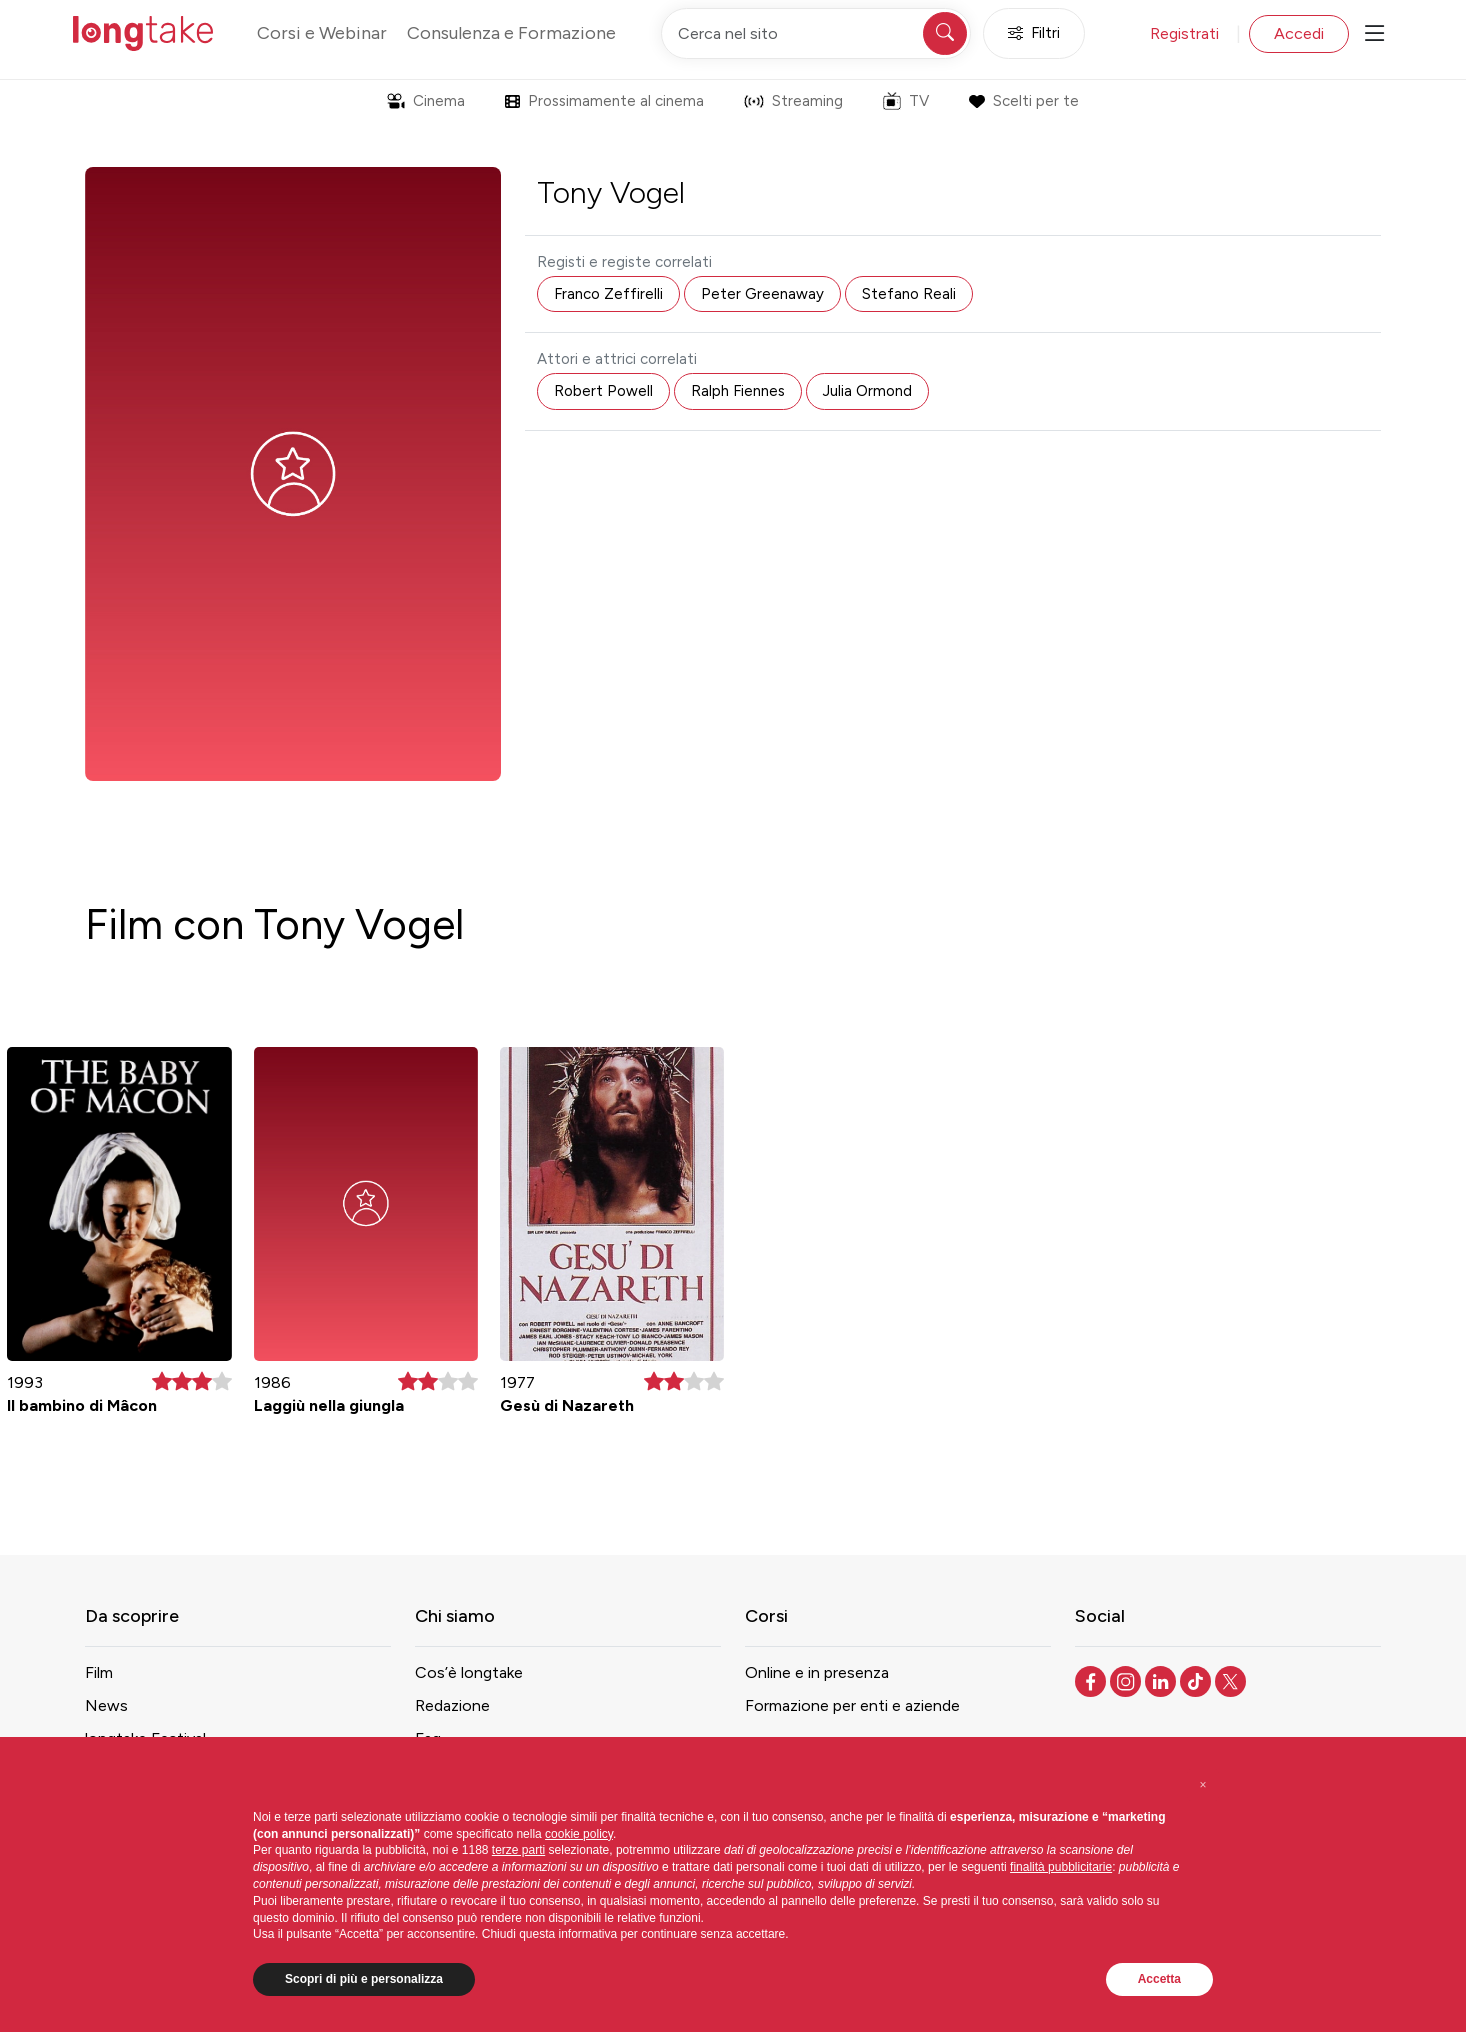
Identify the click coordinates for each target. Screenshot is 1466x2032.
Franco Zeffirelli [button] (608, 294)
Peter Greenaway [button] (762, 294)
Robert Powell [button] (603, 391)
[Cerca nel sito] (816, 33)
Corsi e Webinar (322, 33)
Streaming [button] (793, 101)
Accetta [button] (1159, 1979)
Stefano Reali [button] (909, 294)
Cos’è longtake (469, 1672)
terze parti (518, 1850)
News (106, 1705)
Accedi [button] (1299, 33)
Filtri (1034, 33)
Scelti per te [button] (1023, 101)
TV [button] (906, 101)
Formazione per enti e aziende (852, 1705)
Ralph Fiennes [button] (738, 391)
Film (99, 1672)
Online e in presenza (817, 1672)
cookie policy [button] (579, 1834)
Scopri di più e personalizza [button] (364, 1979)
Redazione (452, 1705)
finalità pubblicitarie (1061, 1867)
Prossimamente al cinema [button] (604, 101)
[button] (1203, 1785)
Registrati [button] (1184, 33)
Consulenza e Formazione (511, 33)
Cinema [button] (426, 101)
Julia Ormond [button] (867, 391)
